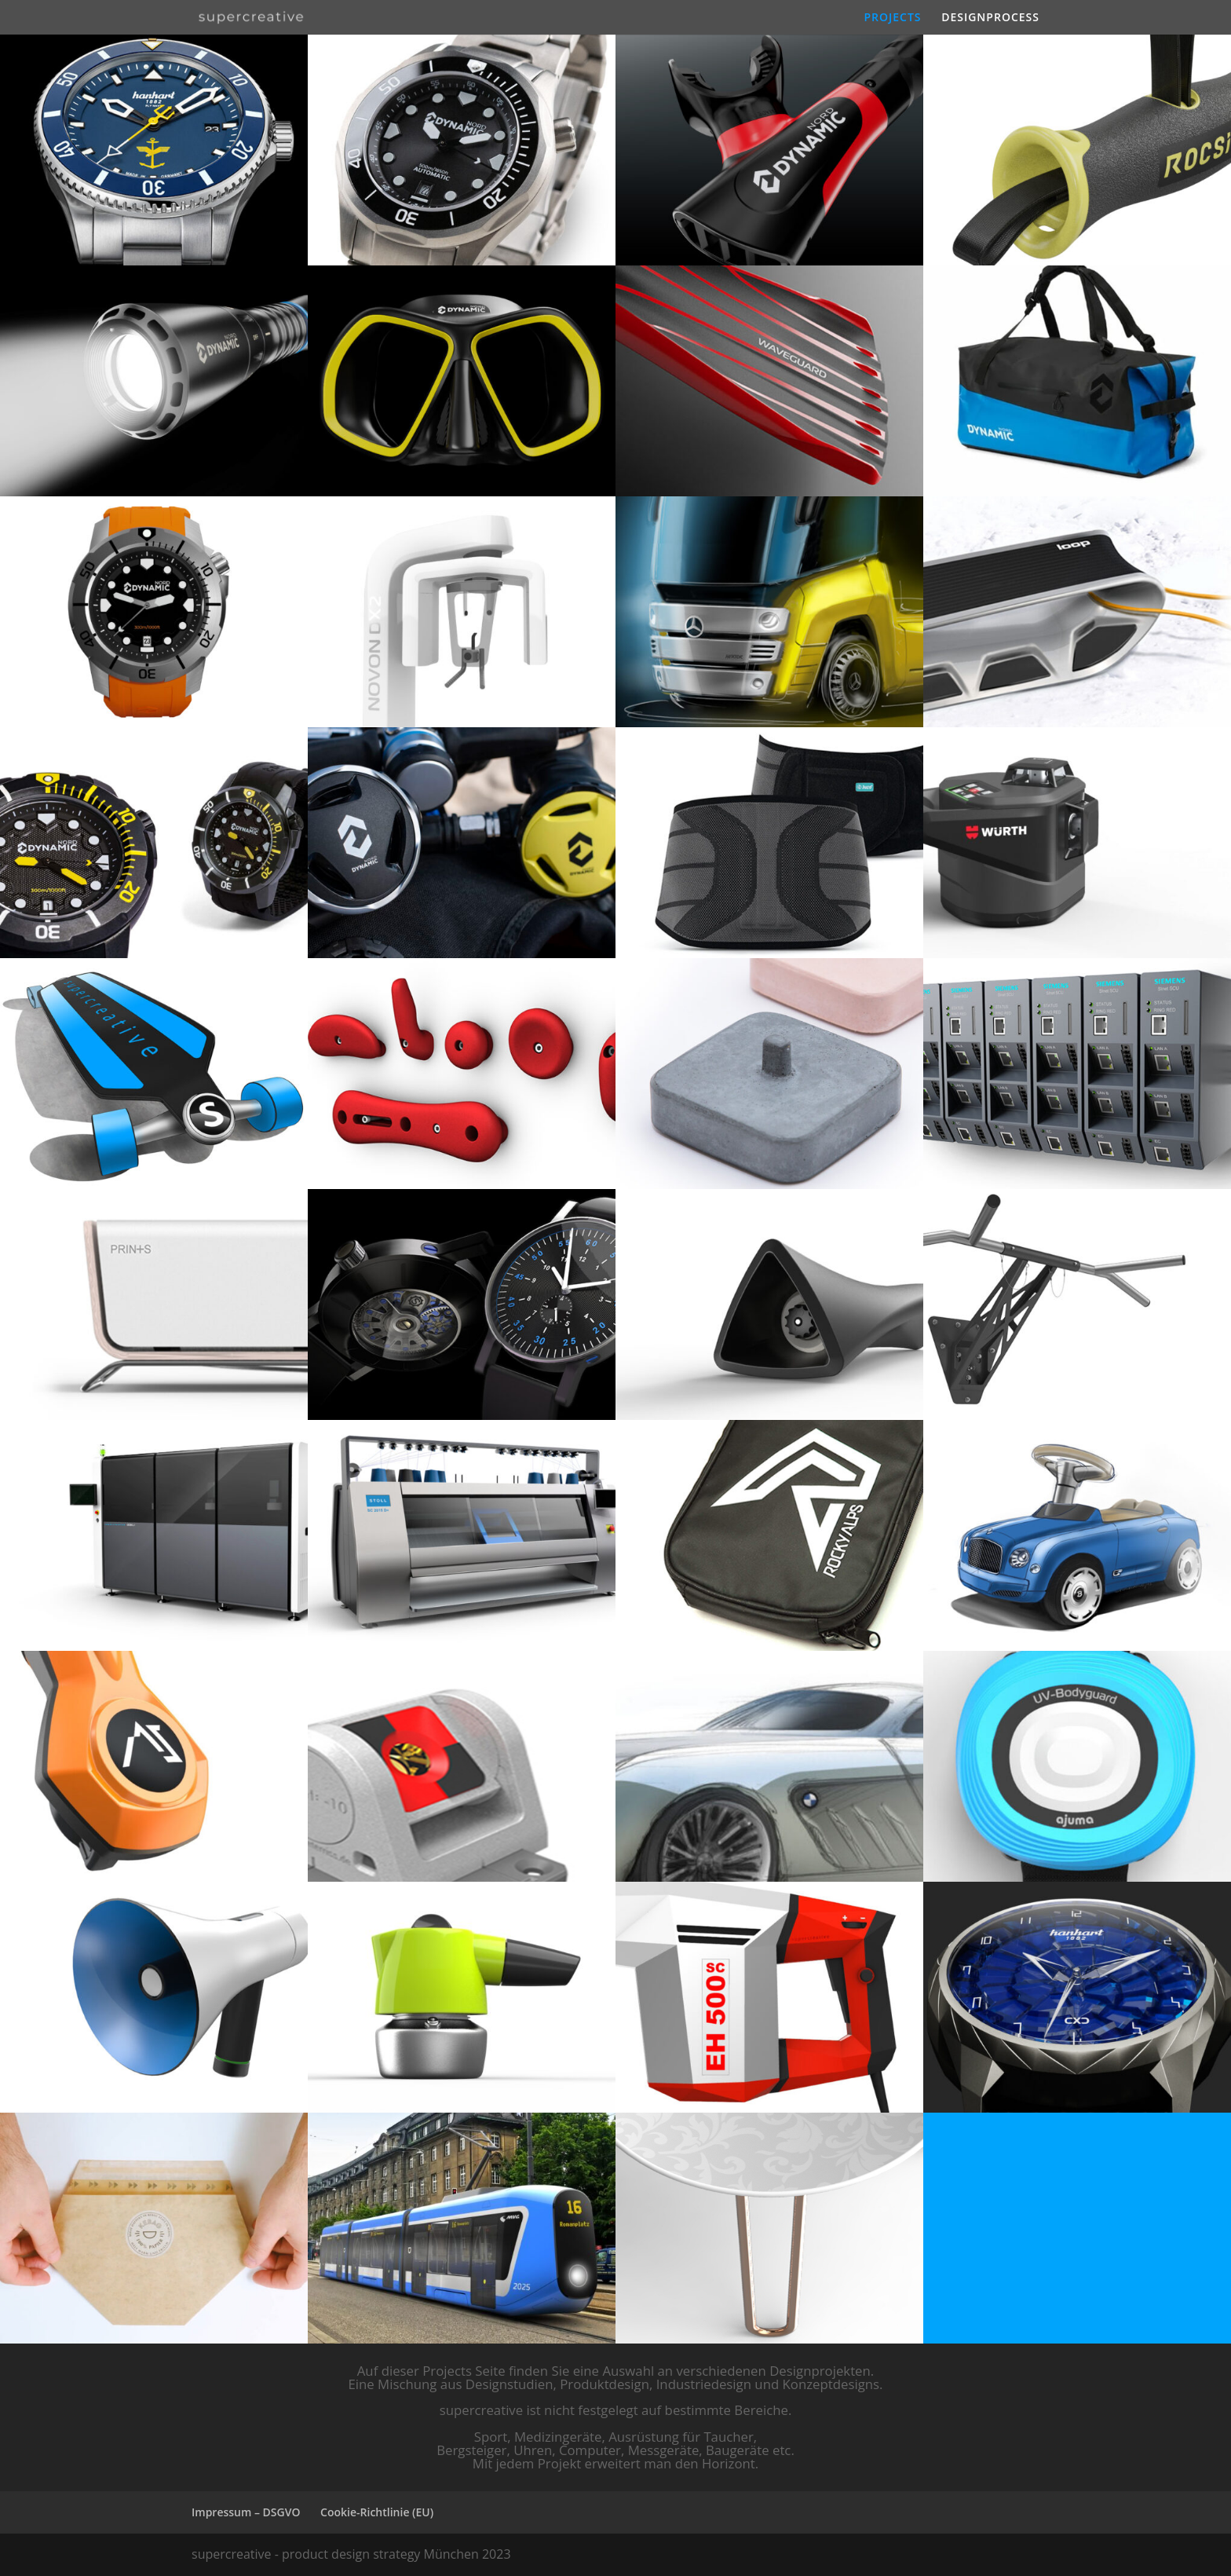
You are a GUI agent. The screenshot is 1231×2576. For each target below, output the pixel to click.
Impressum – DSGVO (246, 2512)
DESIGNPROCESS (990, 18)
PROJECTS (892, 18)
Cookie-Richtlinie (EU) (376, 2512)
